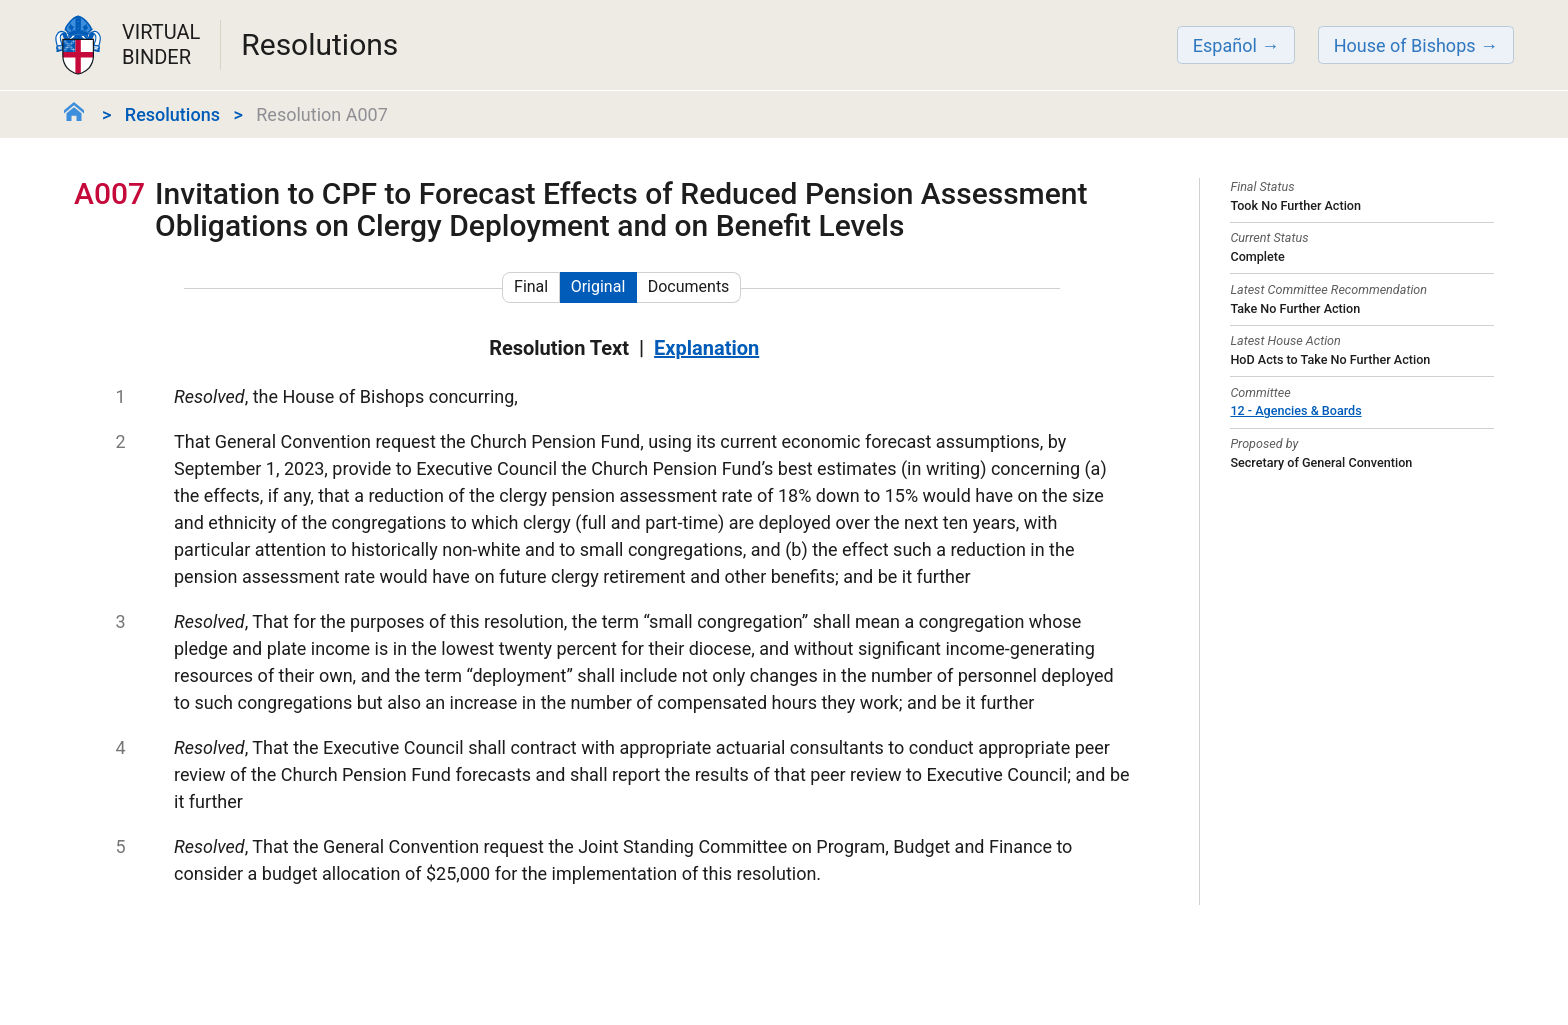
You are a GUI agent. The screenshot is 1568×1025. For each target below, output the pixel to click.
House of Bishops (1405, 45)
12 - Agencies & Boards (1295, 410)
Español (1225, 45)
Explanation (706, 348)
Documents (689, 286)
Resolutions (172, 114)
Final (531, 286)
